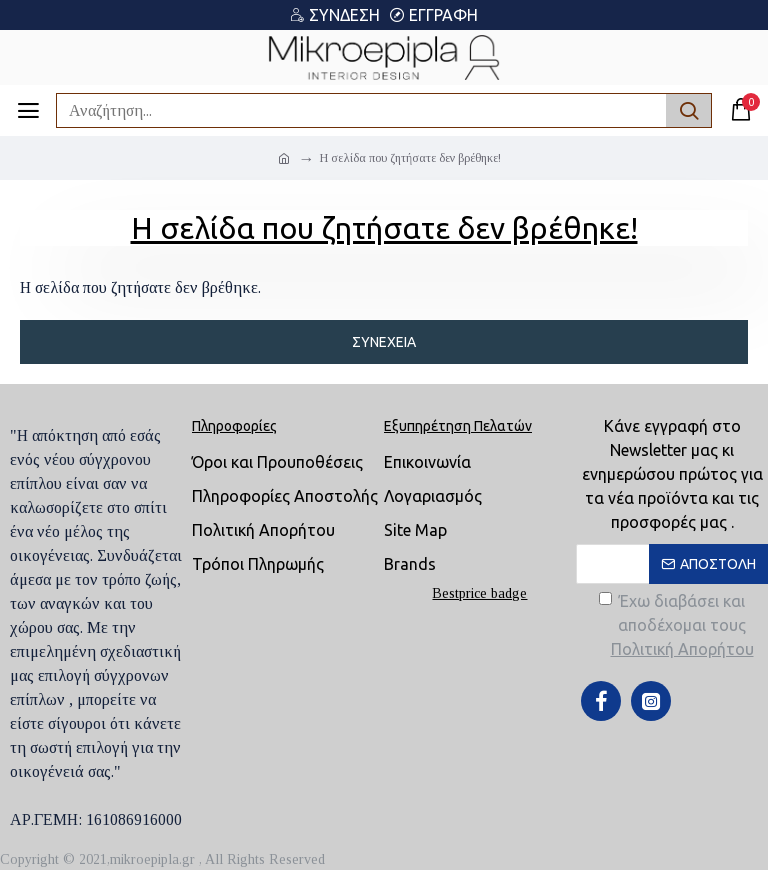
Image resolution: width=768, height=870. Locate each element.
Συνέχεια (384, 342)
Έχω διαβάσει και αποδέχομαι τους (678, 626)
